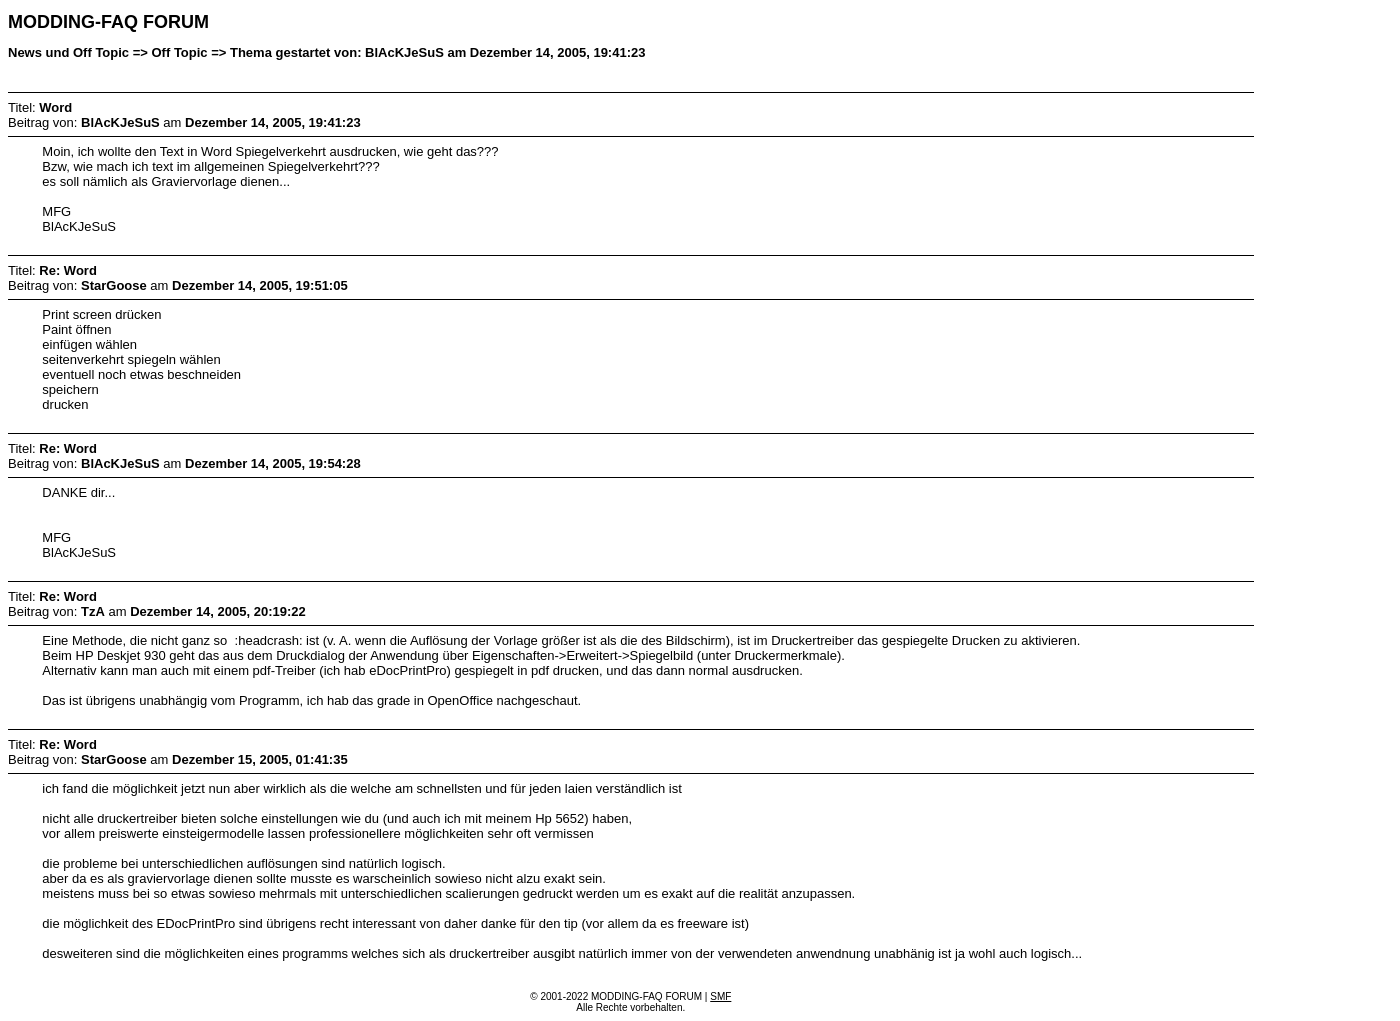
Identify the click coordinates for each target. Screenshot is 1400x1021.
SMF (720, 996)
